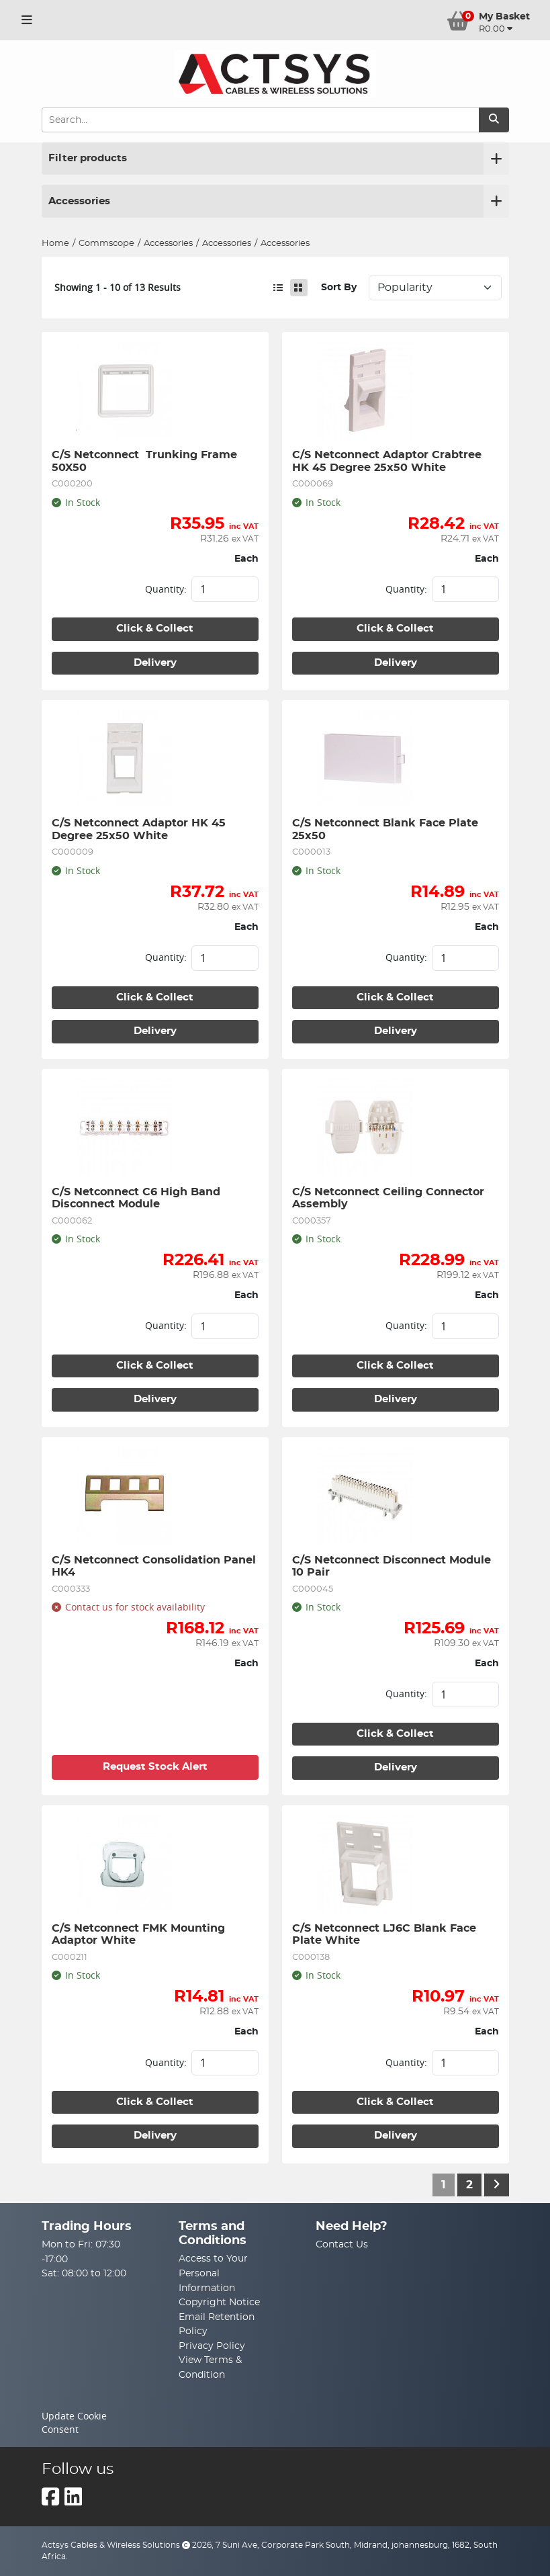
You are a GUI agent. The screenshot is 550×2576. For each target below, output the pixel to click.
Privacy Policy (212, 2346)
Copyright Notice (219, 2302)
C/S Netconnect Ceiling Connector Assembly (390, 1198)
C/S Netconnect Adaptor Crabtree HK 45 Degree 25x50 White (388, 460)
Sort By (339, 287)
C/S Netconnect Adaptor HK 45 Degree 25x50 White (140, 829)
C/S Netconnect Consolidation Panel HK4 (155, 1566)
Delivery (155, 663)
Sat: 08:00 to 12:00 (84, 2273)
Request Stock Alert (155, 1767)
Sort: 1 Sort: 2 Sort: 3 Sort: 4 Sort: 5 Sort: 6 (435, 287)
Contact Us (342, 2244)
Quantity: (166, 589)
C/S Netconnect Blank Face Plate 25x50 (387, 829)
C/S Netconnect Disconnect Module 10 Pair (393, 1566)
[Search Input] (260, 120)
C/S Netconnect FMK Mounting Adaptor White (140, 1934)
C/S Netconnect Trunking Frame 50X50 (146, 460)
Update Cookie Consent (74, 2422)
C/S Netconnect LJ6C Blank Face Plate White (385, 1934)
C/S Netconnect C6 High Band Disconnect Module (138, 1198)
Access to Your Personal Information (213, 2272)
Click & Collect (154, 629)
